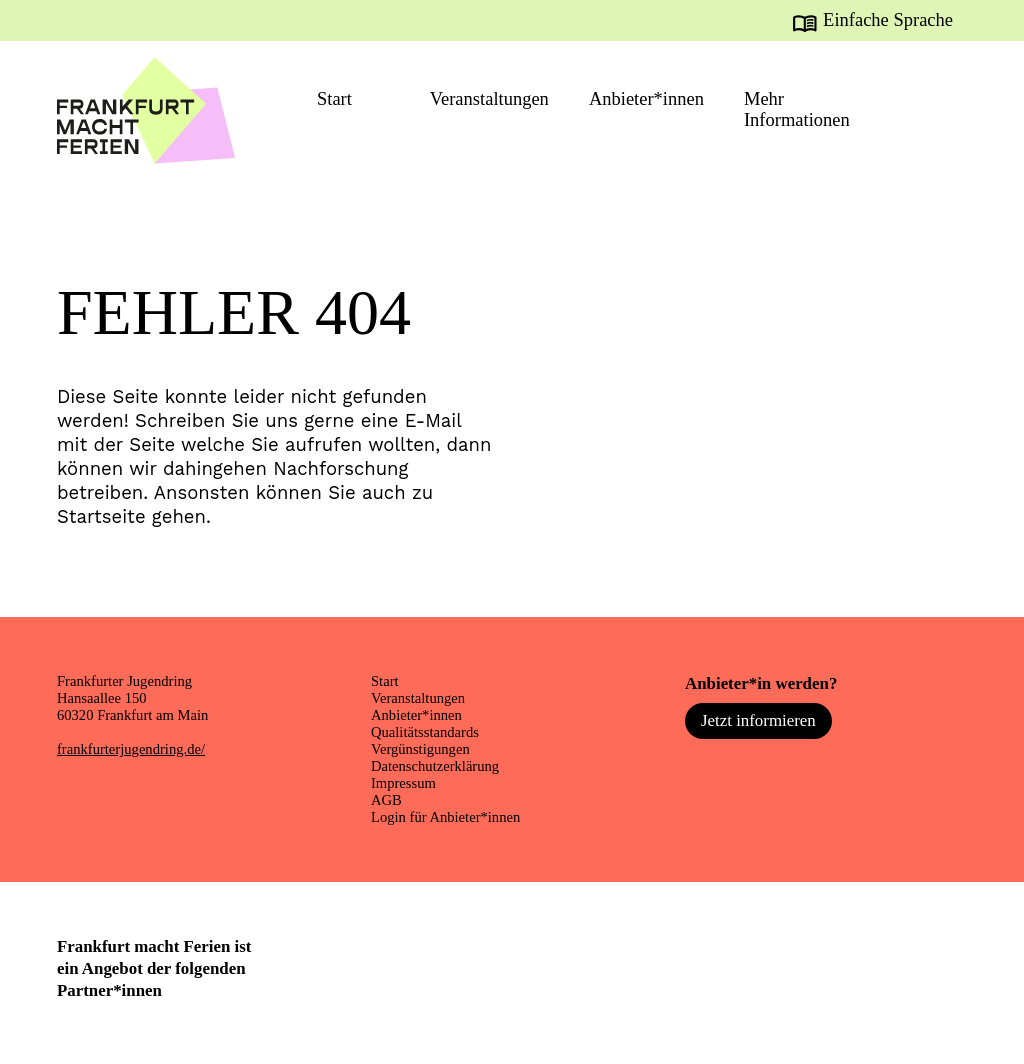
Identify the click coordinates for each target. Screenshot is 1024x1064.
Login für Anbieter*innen (445, 817)
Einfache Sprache (888, 20)
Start (334, 99)
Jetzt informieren (758, 720)
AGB (386, 800)
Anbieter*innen (646, 99)
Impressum (403, 783)
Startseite (101, 516)
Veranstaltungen (489, 99)
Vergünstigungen (420, 749)
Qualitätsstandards (425, 732)
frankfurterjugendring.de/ (131, 749)
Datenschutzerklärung (435, 766)
